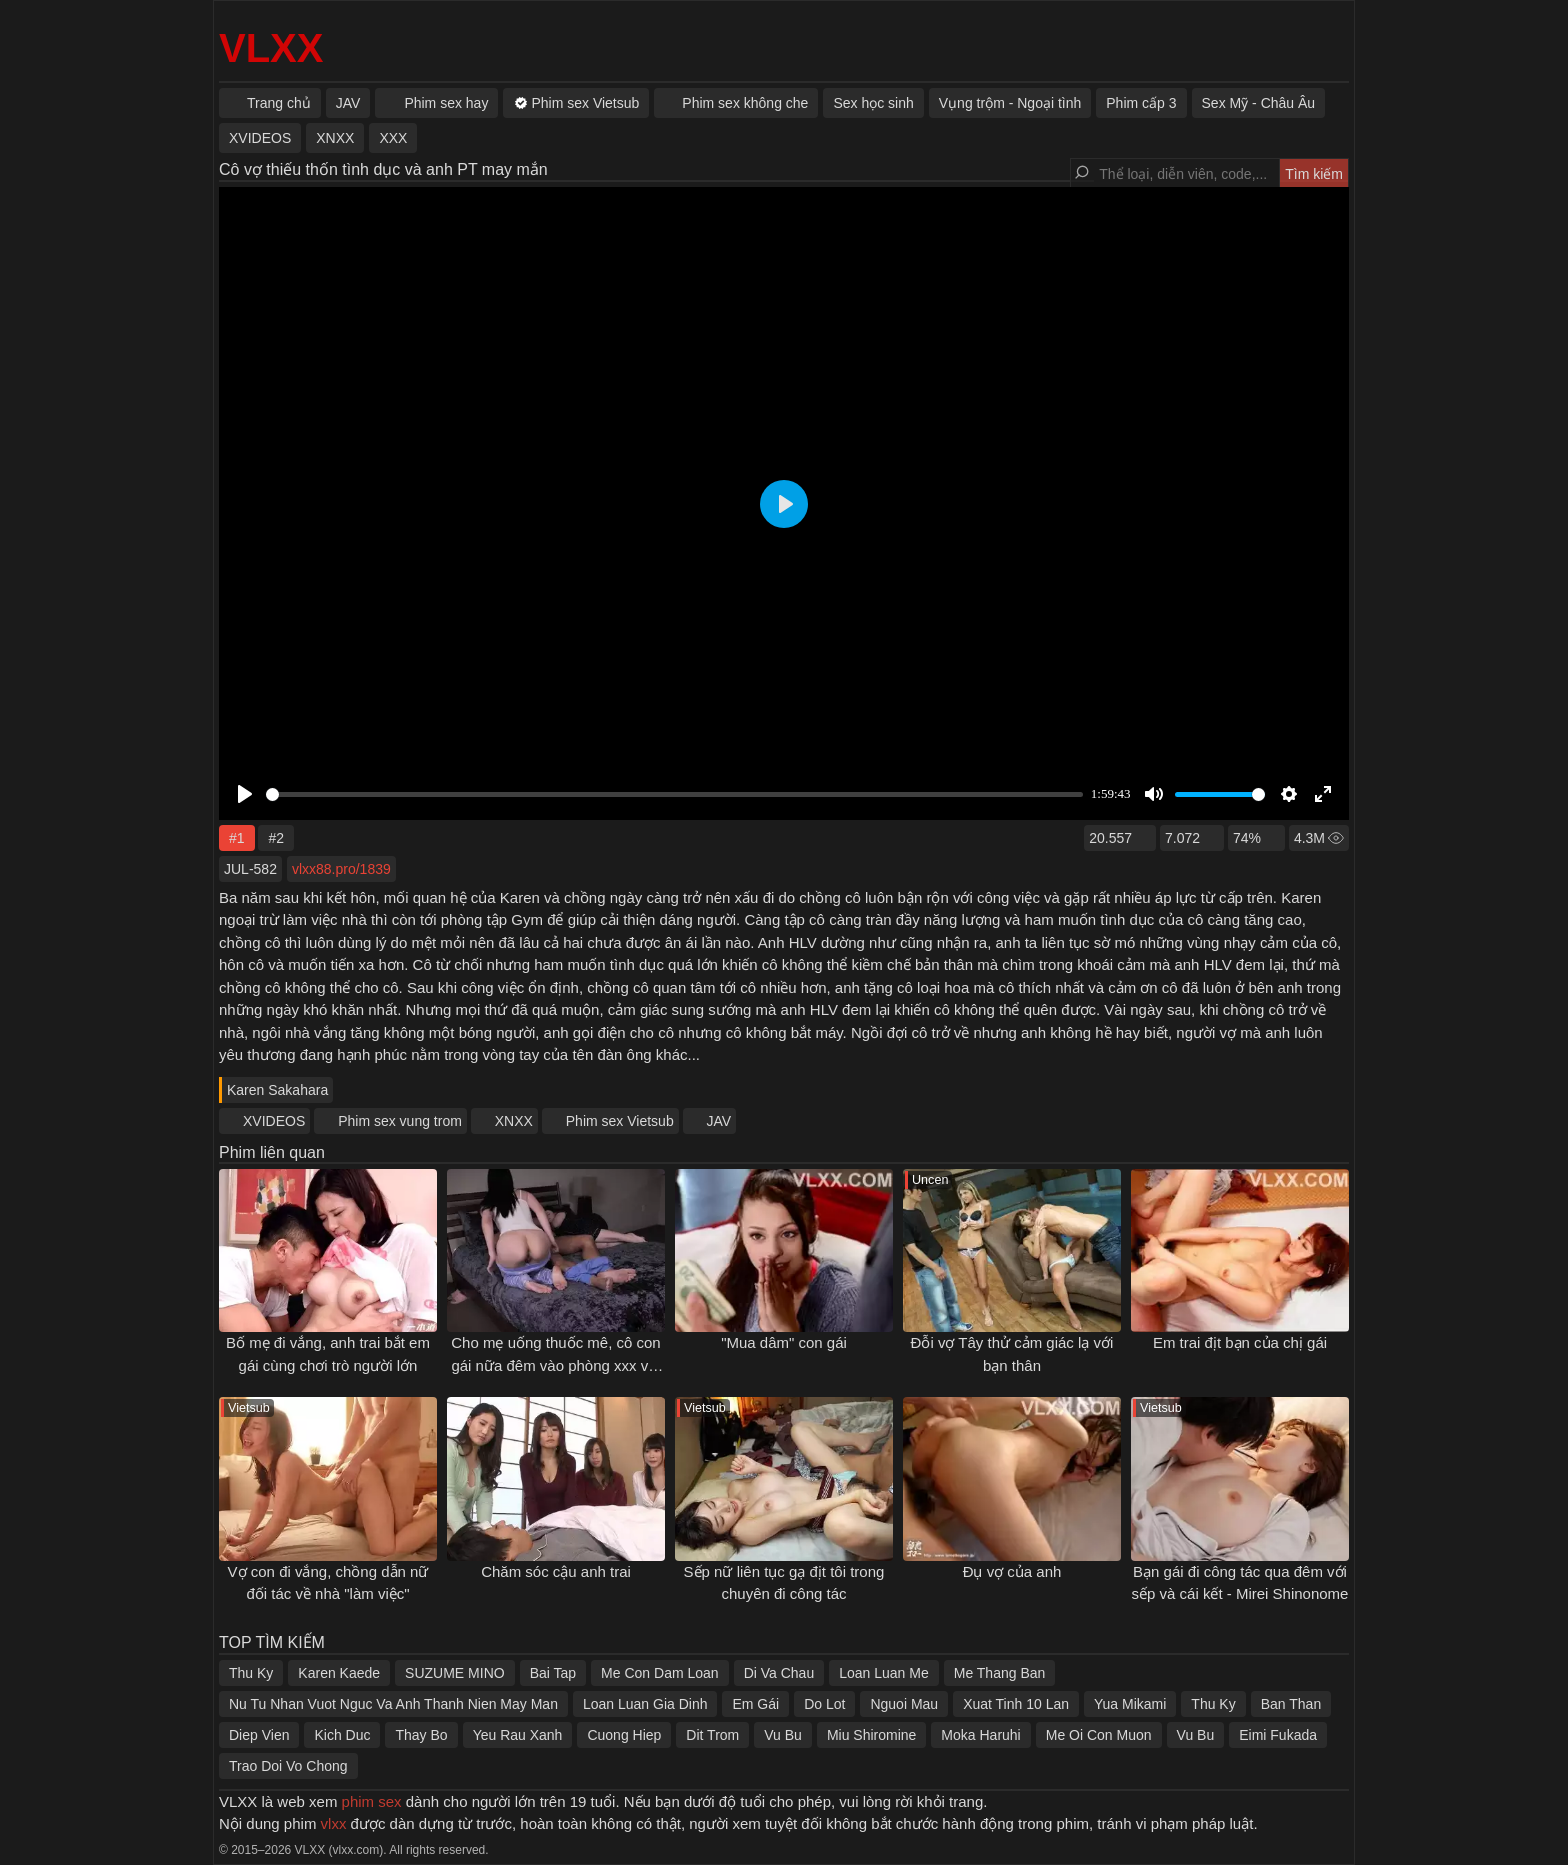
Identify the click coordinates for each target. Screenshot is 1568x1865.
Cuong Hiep (624, 1735)
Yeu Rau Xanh (518, 1735)
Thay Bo (421, 1735)
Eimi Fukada (1278, 1735)
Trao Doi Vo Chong (288, 1766)
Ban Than (1291, 1704)
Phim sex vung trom (400, 1121)
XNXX (514, 1121)
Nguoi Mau (904, 1704)
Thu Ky (251, 1673)
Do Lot (824, 1704)
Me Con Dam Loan (660, 1673)
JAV (719, 1121)
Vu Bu (783, 1735)
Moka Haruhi (980, 1735)
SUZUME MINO (455, 1673)
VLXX (271, 48)
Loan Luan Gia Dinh (645, 1704)
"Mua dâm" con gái (784, 1342)
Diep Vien (259, 1735)
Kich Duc (342, 1735)
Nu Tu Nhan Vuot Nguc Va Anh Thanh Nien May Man (393, 1704)
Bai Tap (553, 1673)
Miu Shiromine (871, 1735)
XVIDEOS (274, 1121)
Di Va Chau (779, 1673)
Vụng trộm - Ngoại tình (1010, 103)
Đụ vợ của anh (1012, 1571)
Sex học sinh (873, 103)
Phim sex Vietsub (620, 1121)
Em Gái (755, 1704)
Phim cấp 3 (1141, 103)
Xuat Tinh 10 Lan (1016, 1704)
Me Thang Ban (1000, 1673)
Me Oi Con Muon (1099, 1735)
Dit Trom (712, 1735)
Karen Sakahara (277, 1090)
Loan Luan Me (884, 1673)
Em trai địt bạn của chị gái (1240, 1342)
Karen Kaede (339, 1673)
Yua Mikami (1130, 1704)
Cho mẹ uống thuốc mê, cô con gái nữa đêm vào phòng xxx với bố (555, 1365)
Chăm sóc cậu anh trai (556, 1571)
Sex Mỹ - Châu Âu (1259, 103)
